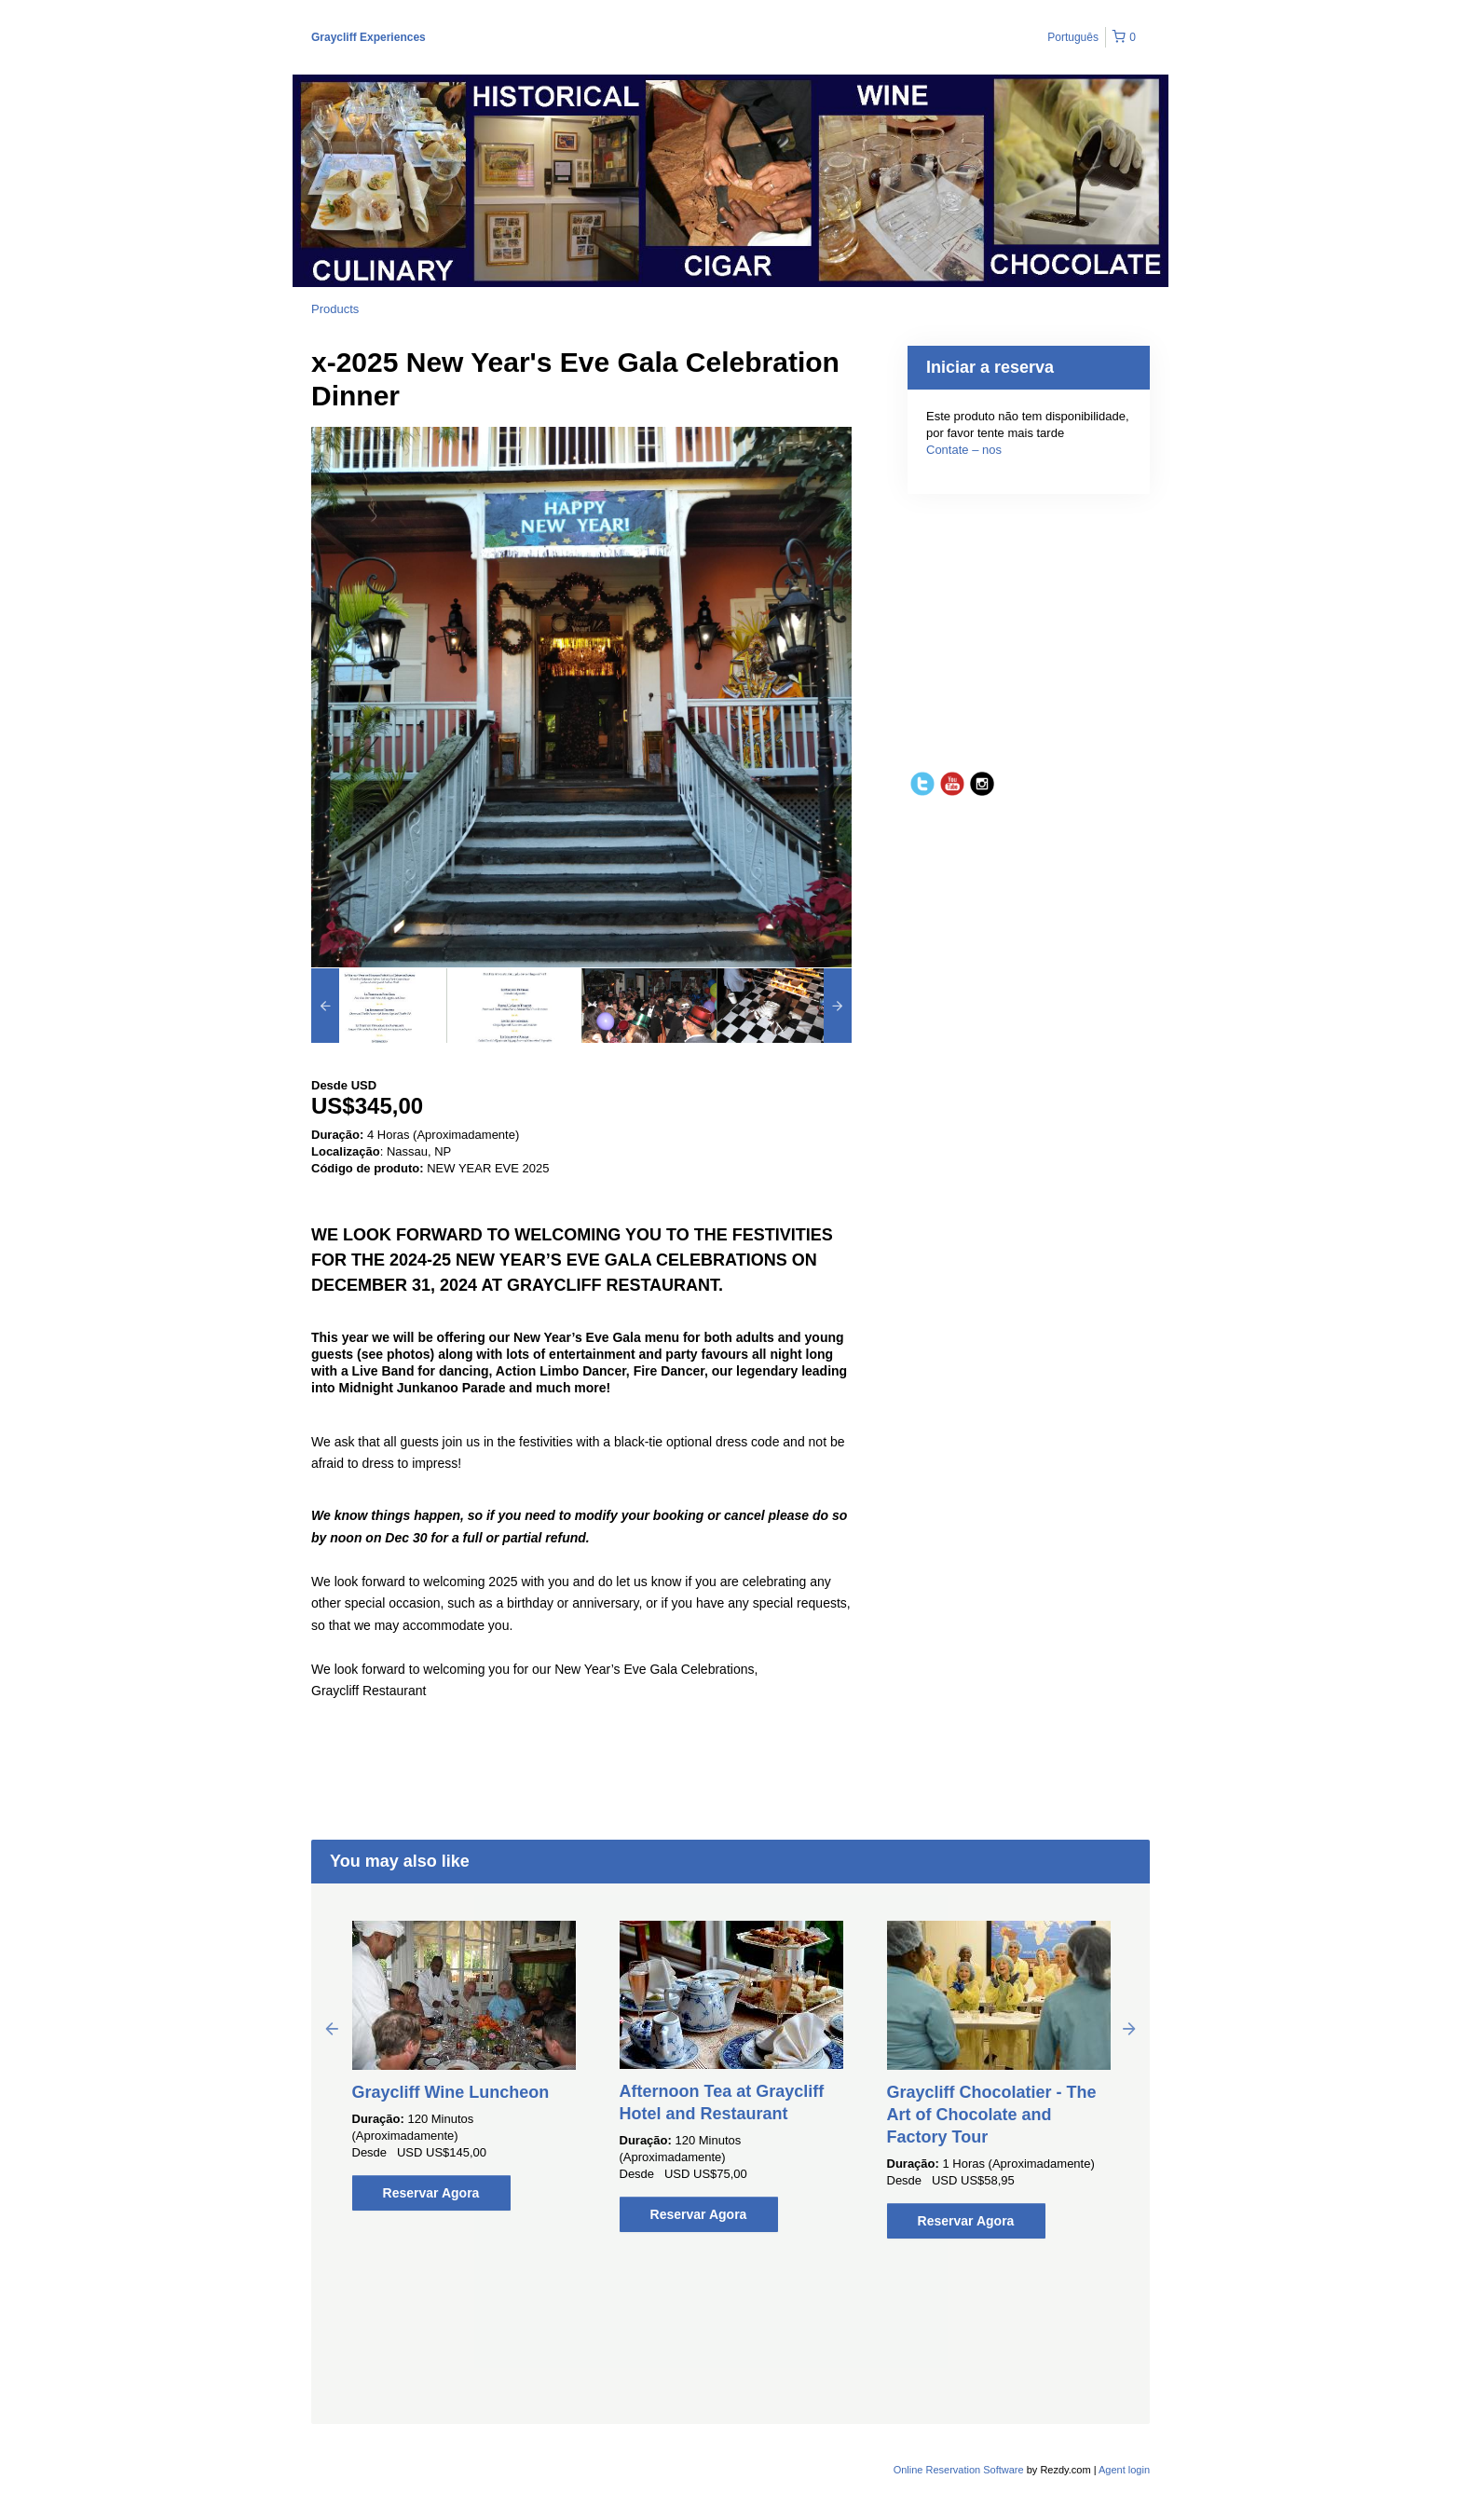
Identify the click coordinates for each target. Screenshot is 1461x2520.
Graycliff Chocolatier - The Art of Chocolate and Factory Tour (992, 2114)
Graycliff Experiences (368, 37)
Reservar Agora (431, 2192)
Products (335, 309)
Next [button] (1129, 2028)
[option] (378, 1005)
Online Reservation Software (959, 2469)
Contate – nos (964, 450)
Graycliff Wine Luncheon (451, 2092)
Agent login (1124, 2469)
